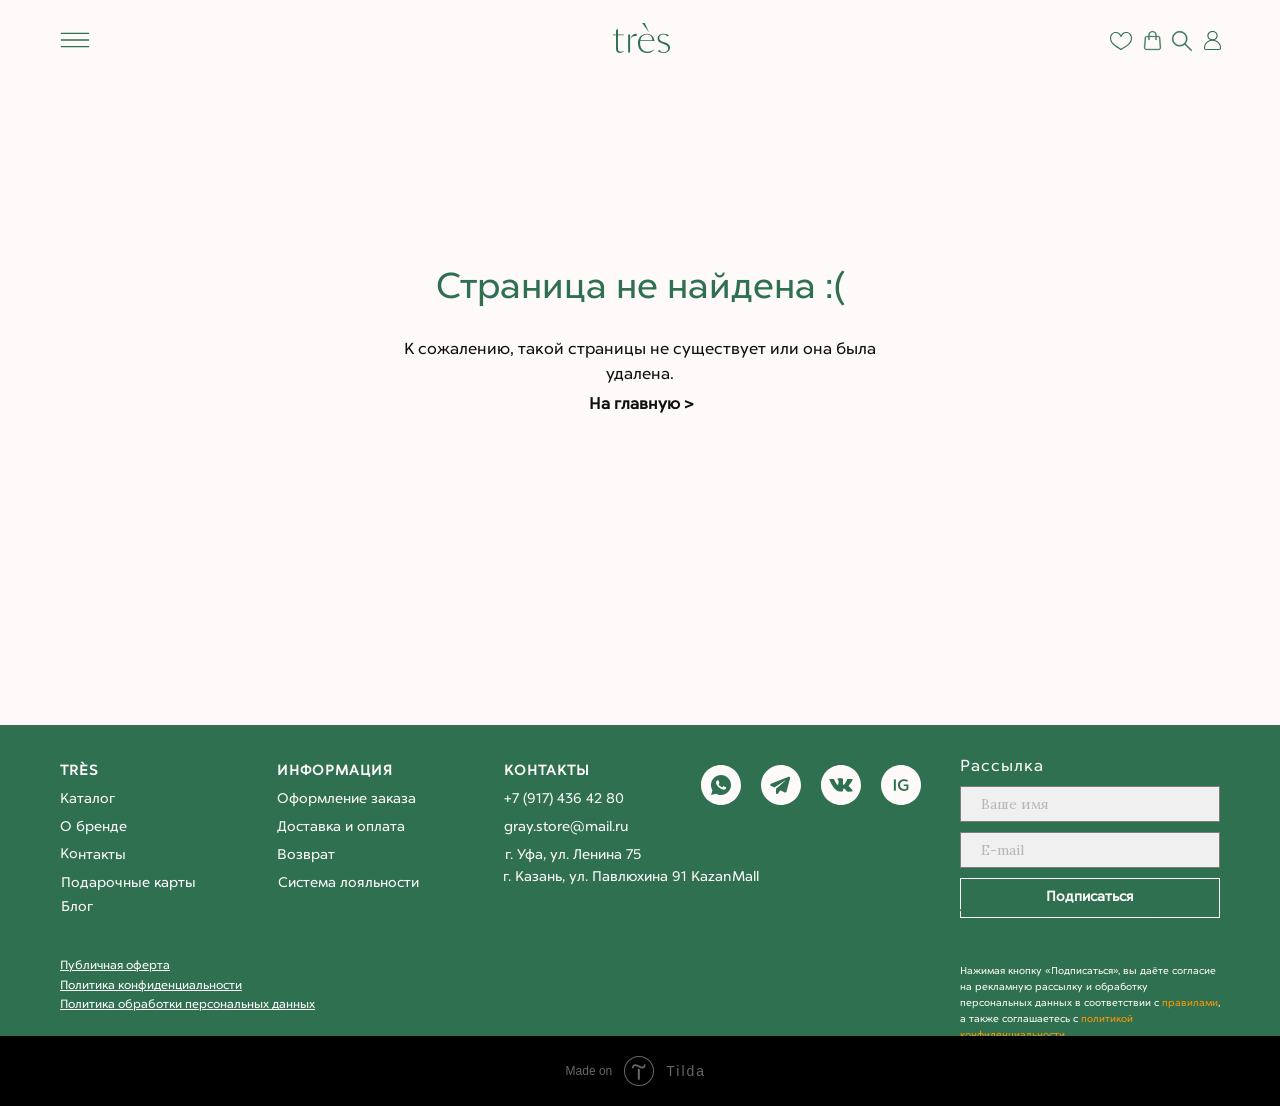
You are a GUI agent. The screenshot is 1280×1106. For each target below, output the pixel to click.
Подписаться (1090, 898)
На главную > (641, 405)
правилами (1190, 1004)
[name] (1090, 804)
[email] (1090, 850)
